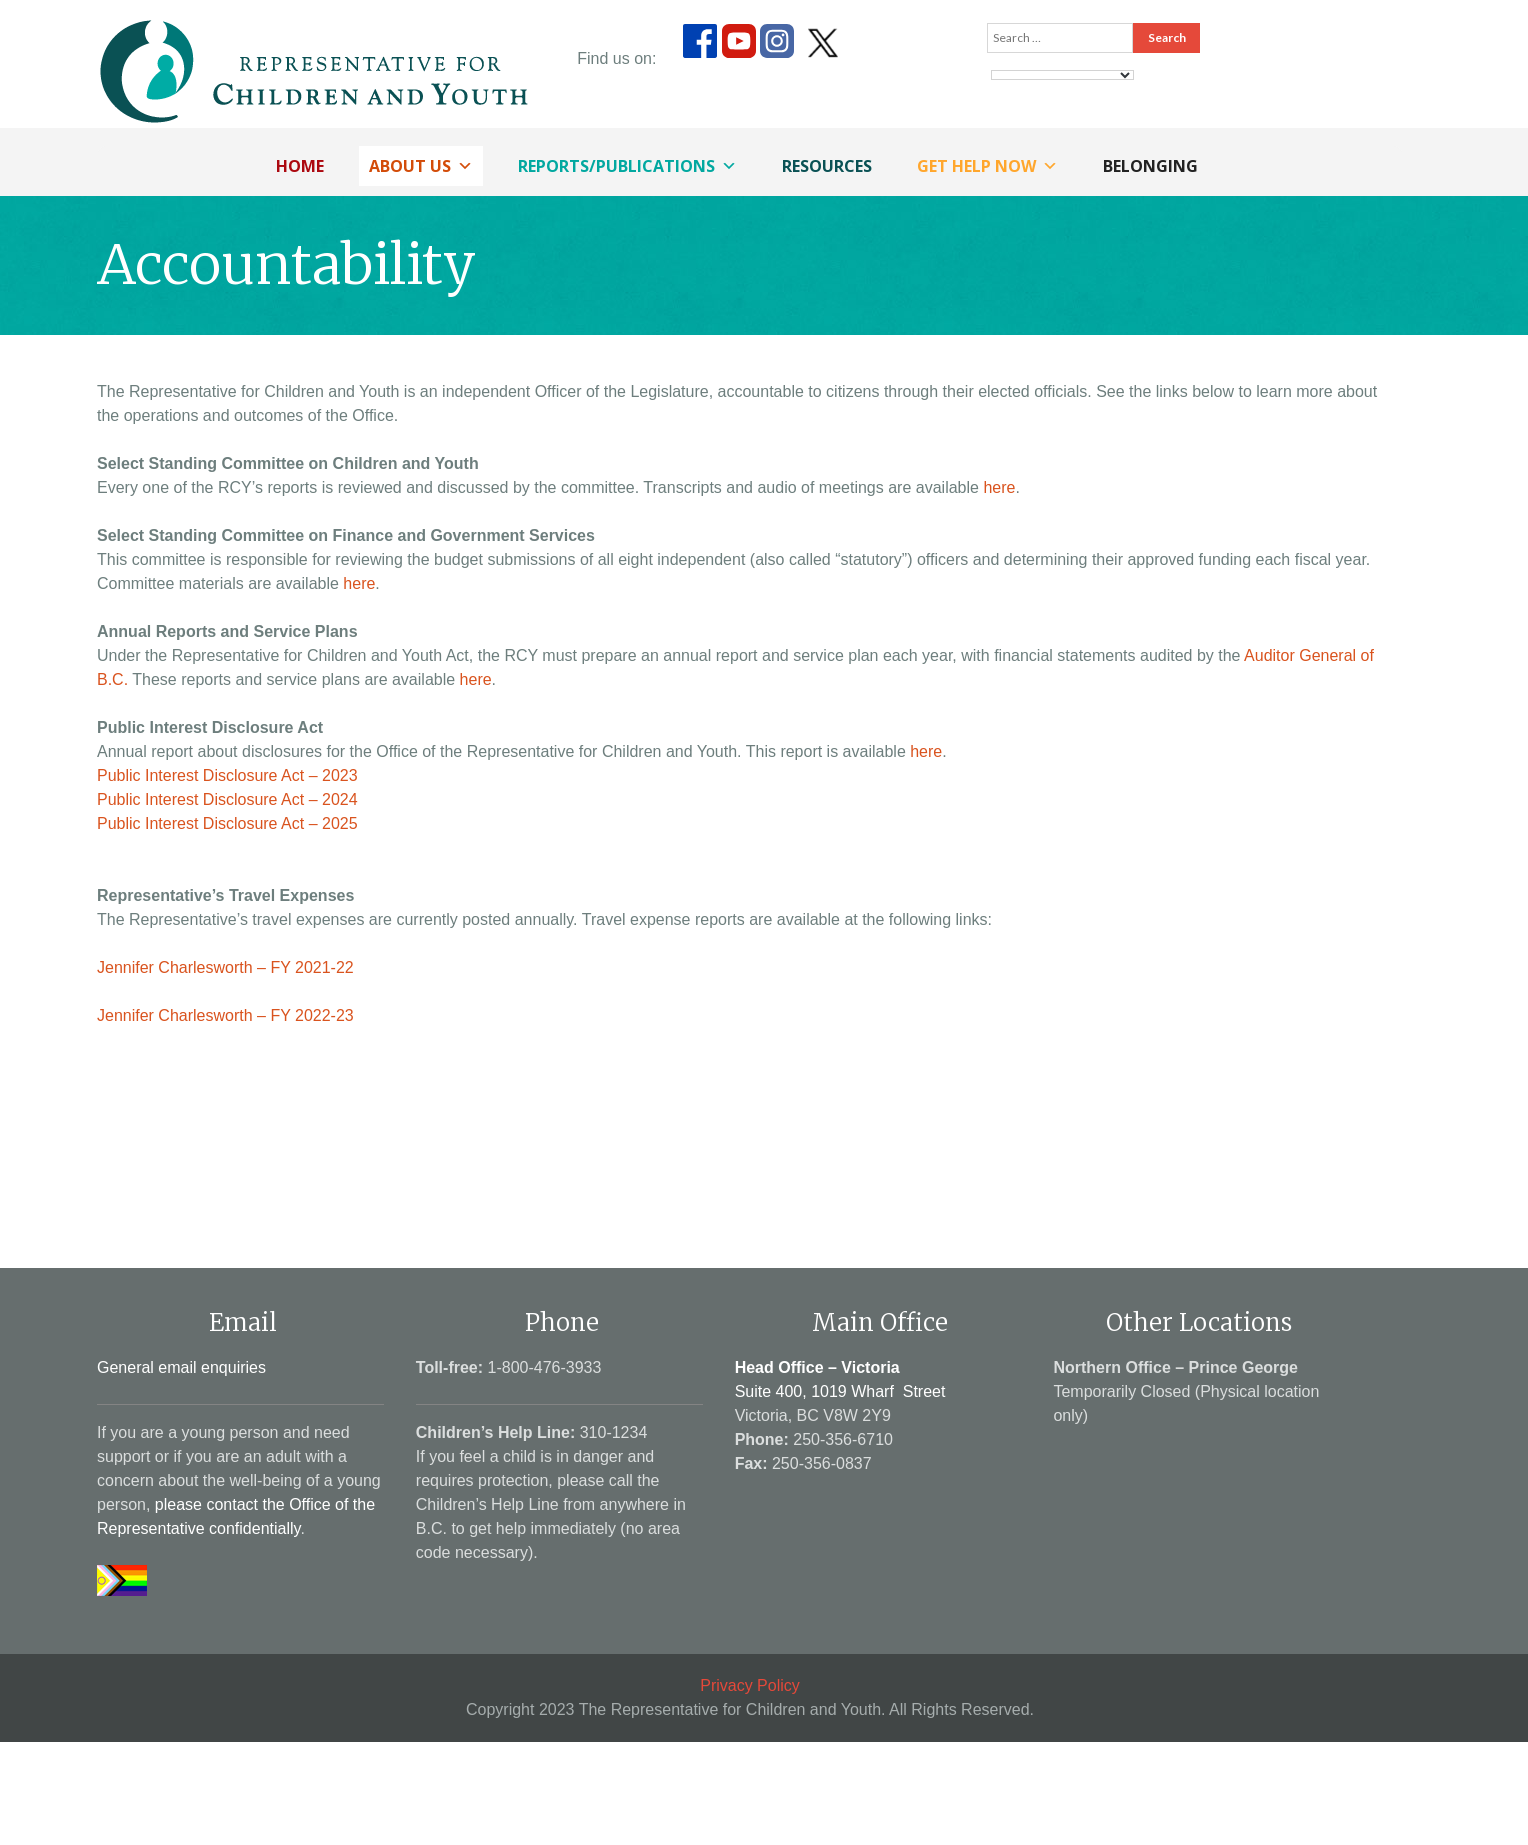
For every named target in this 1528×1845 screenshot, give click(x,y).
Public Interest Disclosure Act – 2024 (227, 799)
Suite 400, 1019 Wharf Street (840, 1391)
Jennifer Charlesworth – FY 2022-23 (225, 1015)
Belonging (1150, 166)
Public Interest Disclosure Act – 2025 (227, 823)
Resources (827, 166)
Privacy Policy (750, 1685)
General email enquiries (181, 1367)
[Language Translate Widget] (1062, 75)
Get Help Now (987, 166)
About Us (421, 166)
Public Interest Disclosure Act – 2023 (227, 775)
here (999, 487)
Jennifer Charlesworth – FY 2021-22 (225, 967)
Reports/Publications (627, 166)
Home (300, 166)
